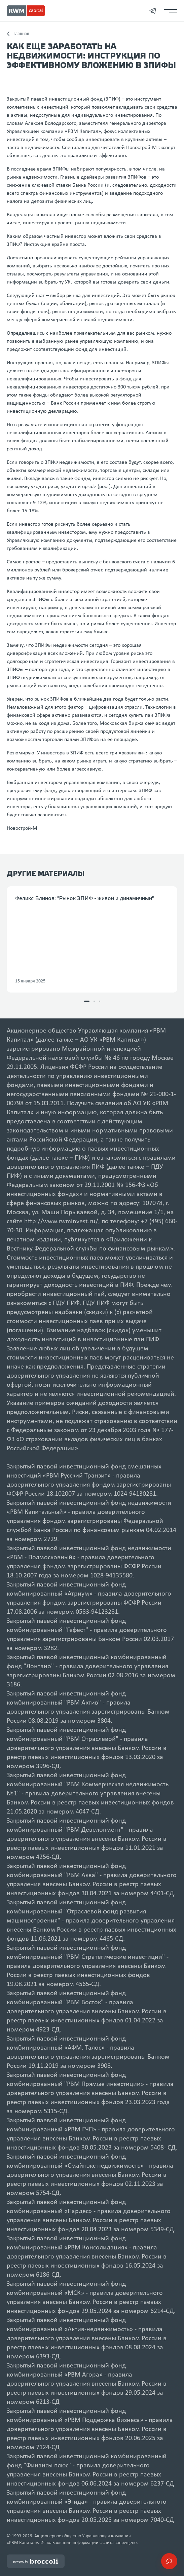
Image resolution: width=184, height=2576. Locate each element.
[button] (86, 1001)
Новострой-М (22, 828)
